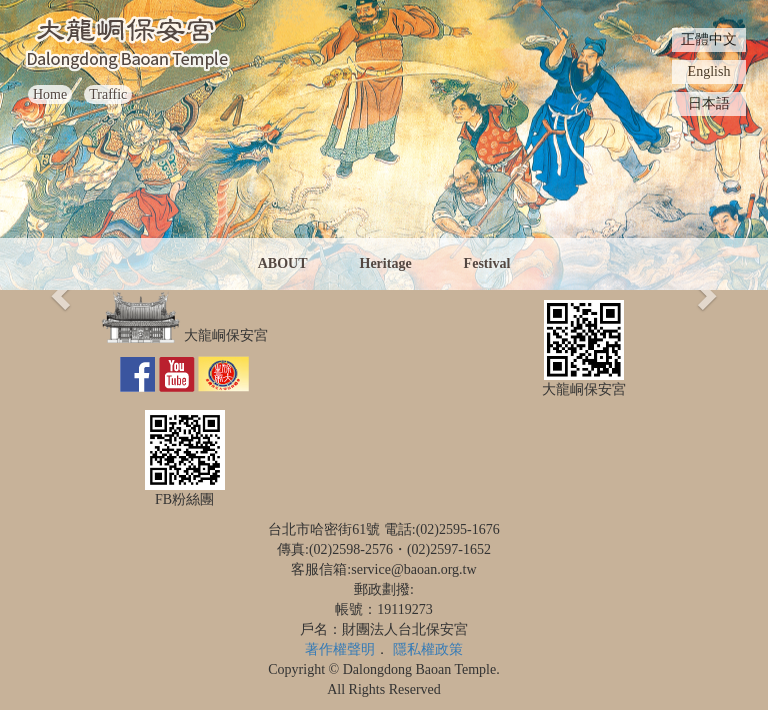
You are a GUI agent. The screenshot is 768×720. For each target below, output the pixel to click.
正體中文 (709, 39)
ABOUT (283, 263)
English (709, 71)
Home (50, 94)
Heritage (386, 263)
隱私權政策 (428, 649)
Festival (487, 263)
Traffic (108, 94)
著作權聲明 (340, 649)
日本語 (709, 103)
